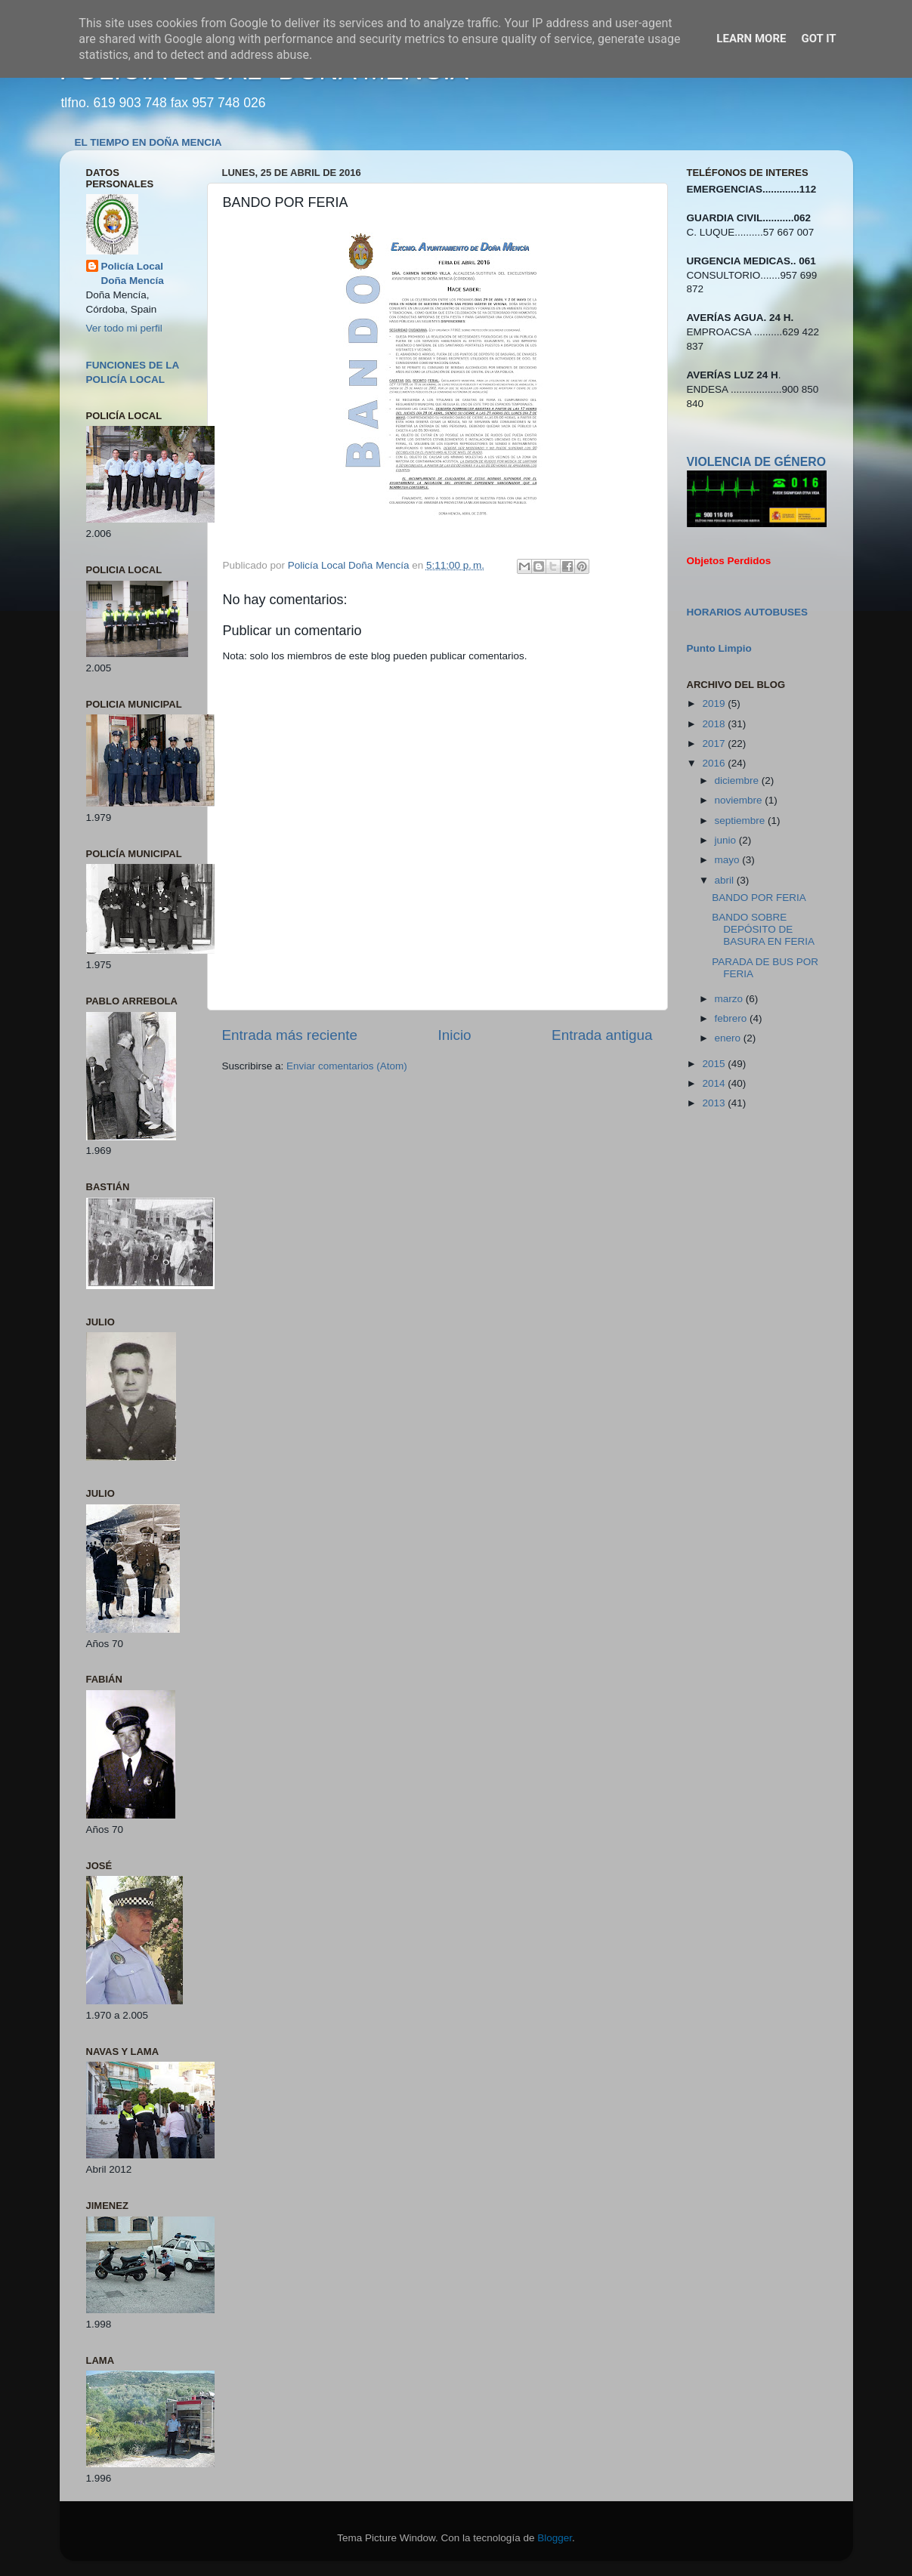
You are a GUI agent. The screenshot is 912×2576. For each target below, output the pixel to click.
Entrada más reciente (290, 1035)
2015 (715, 1063)
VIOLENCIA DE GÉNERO (756, 461)
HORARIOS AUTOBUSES (747, 612)
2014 (715, 1083)
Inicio (454, 1035)
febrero (732, 1018)
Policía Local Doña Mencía (132, 273)
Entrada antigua (602, 1035)
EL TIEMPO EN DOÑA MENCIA (148, 142)
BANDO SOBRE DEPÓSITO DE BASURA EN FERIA (763, 929)
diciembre (738, 780)
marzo (730, 998)
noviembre (740, 800)
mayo (729, 859)
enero (729, 1038)
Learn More (751, 38)
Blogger (554, 2538)
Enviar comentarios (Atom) (346, 1066)
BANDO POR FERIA (759, 897)
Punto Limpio (719, 648)
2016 (715, 763)
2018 (715, 724)
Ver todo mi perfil (124, 328)
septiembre (741, 820)
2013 (715, 1103)
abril (726, 880)
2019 (715, 703)
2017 (715, 743)
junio (727, 840)
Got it (818, 38)
